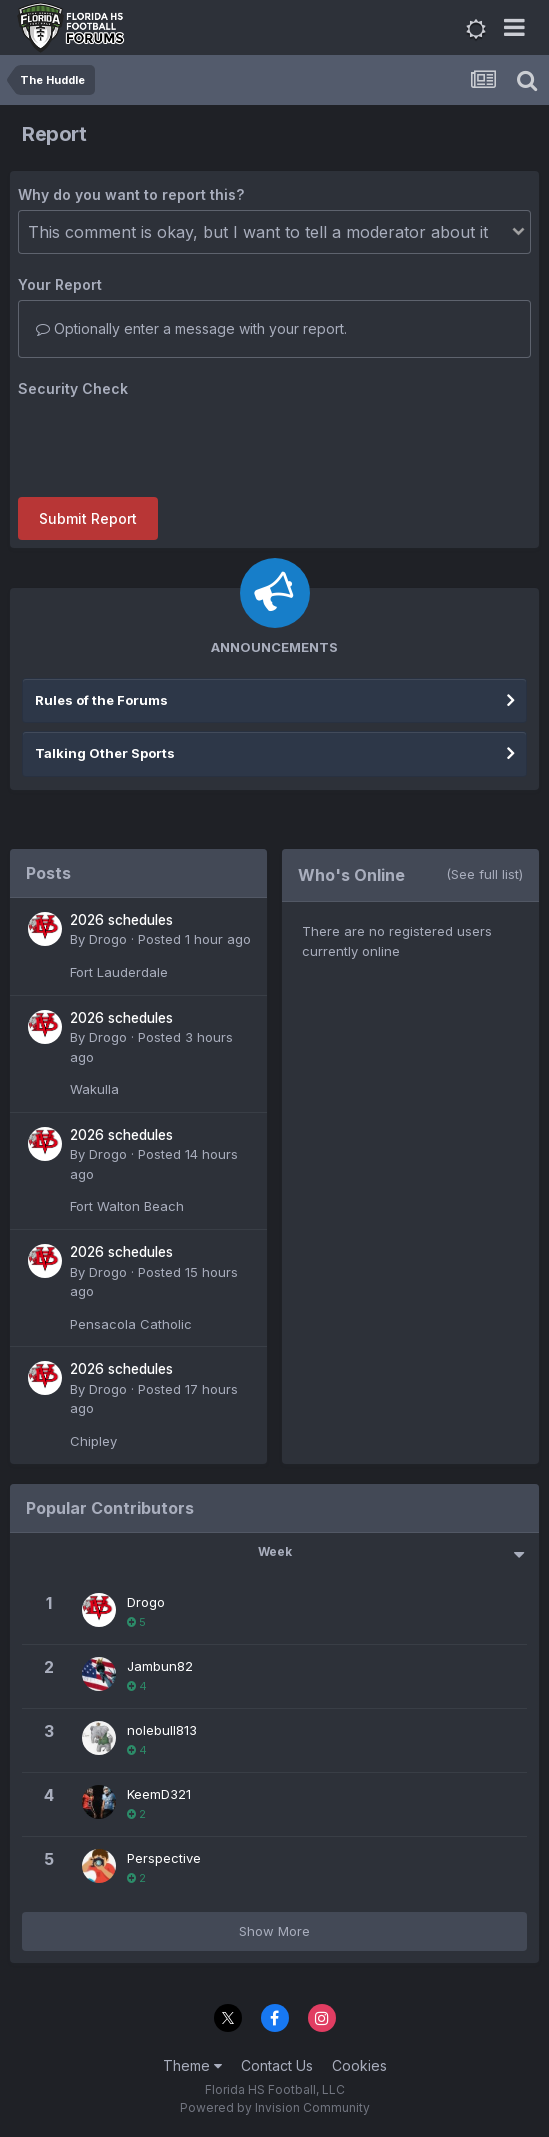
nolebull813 (162, 1730)
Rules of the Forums (101, 700)
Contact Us (277, 2065)
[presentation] (170, 443)
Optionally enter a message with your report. (191, 328)
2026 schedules (121, 920)
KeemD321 (159, 1794)
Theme (192, 2065)
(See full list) (484, 874)
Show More (274, 1931)
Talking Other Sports (105, 753)
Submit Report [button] (88, 518)
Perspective (164, 1858)
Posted (194, 939)
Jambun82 (160, 1666)
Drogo (108, 939)
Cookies (359, 2065)
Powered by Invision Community (275, 2107)
